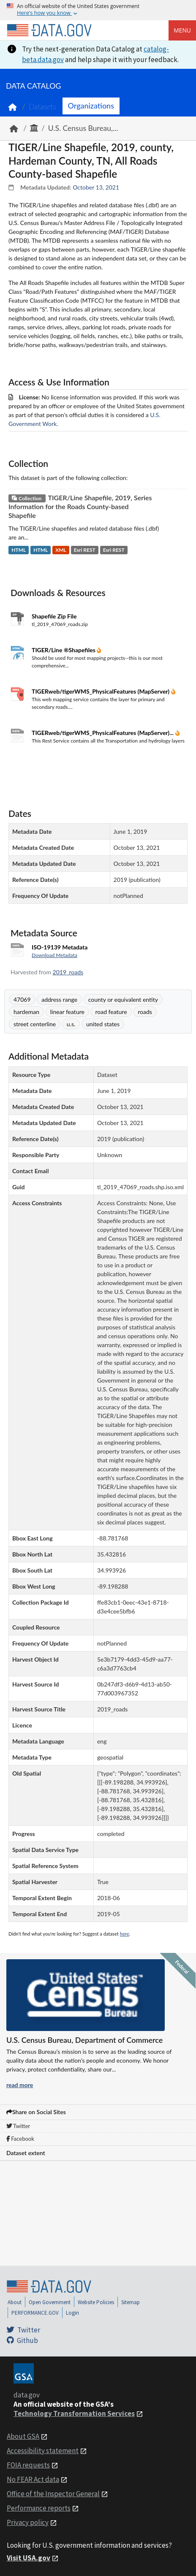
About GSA (23, 2436)
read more (19, 2084)
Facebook (20, 2138)
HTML (18, 550)
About (15, 2302)
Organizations (91, 105)
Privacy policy (28, 2522)
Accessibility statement (43, 2450)
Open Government (50, 2302)
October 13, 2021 (96, 187)
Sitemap (130, 2302)
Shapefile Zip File (54, 616)
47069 (22, 999)
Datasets (42, 106)
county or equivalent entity (123, 999)
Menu (182, 30)
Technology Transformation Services (74, 2413)
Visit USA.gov (28, 2557)
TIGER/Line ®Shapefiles (64, 649)
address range (59, 999)
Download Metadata (54, 955)
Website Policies (96, 2302)
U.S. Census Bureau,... (83, 128)
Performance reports (39, 2508)
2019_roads (68, 972)
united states (103, 1024)
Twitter (18, 2126)
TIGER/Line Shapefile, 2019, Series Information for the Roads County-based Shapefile (80, 506)
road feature (111, 1011)
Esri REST (84, 550)
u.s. (71, 1024)
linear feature (67, 1011)
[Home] (49, 30)
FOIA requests (28, 2465)
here (124, 1933)
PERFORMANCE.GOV (35, 2312)
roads (145, 1011)
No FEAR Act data (33, 2479)
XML (60, 550)
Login (72, 2312)
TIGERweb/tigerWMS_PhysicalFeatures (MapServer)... (103, 732)
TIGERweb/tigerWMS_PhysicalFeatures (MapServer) (101, 691)
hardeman (26, 1011)
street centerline (35, 1024)
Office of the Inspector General (53, 2493)
